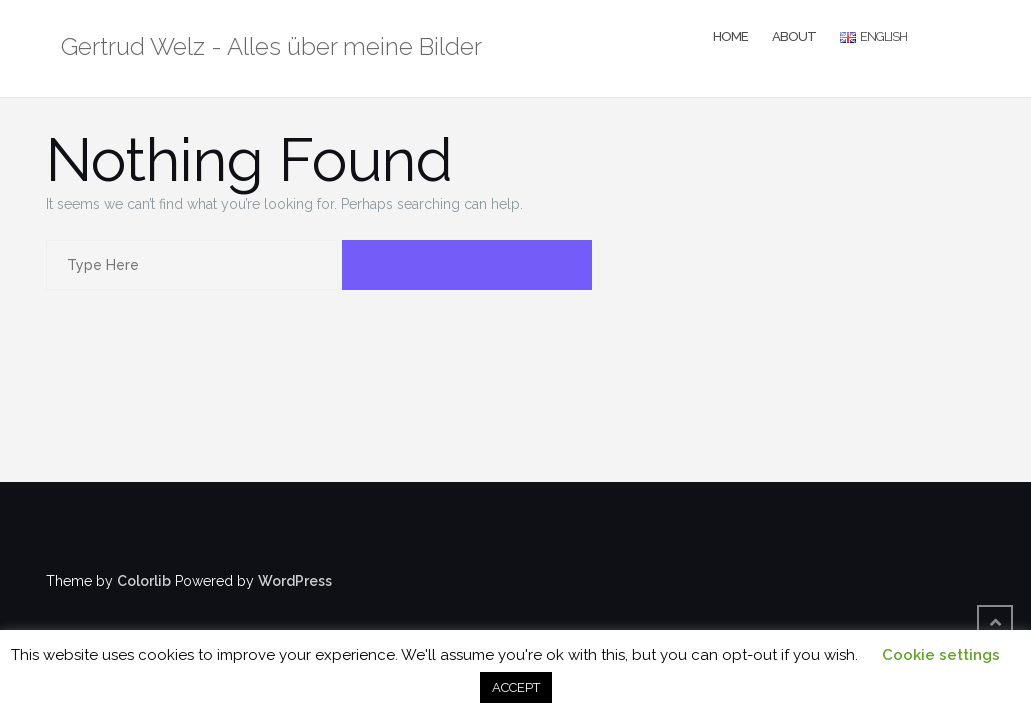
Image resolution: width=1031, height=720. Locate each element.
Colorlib (144, 581)
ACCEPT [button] (516, 687)
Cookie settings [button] (941, 655)
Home (730, 36)
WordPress (295, 581)
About (794, 36)
